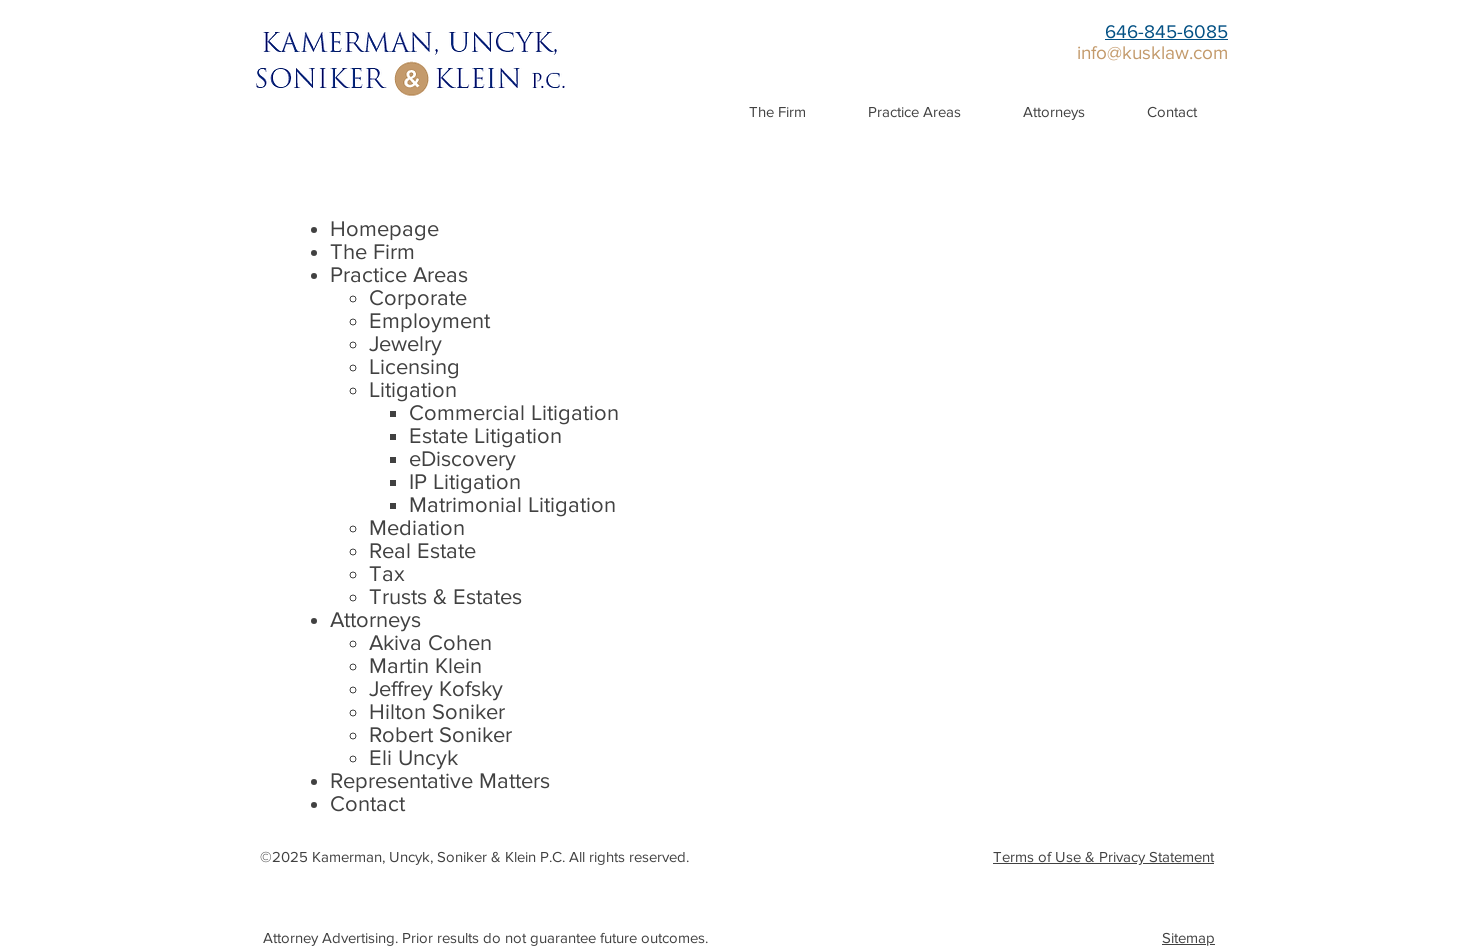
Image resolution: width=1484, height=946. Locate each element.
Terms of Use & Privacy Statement (1103, 856)
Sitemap (1188, 937)
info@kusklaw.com (1152, 52)
